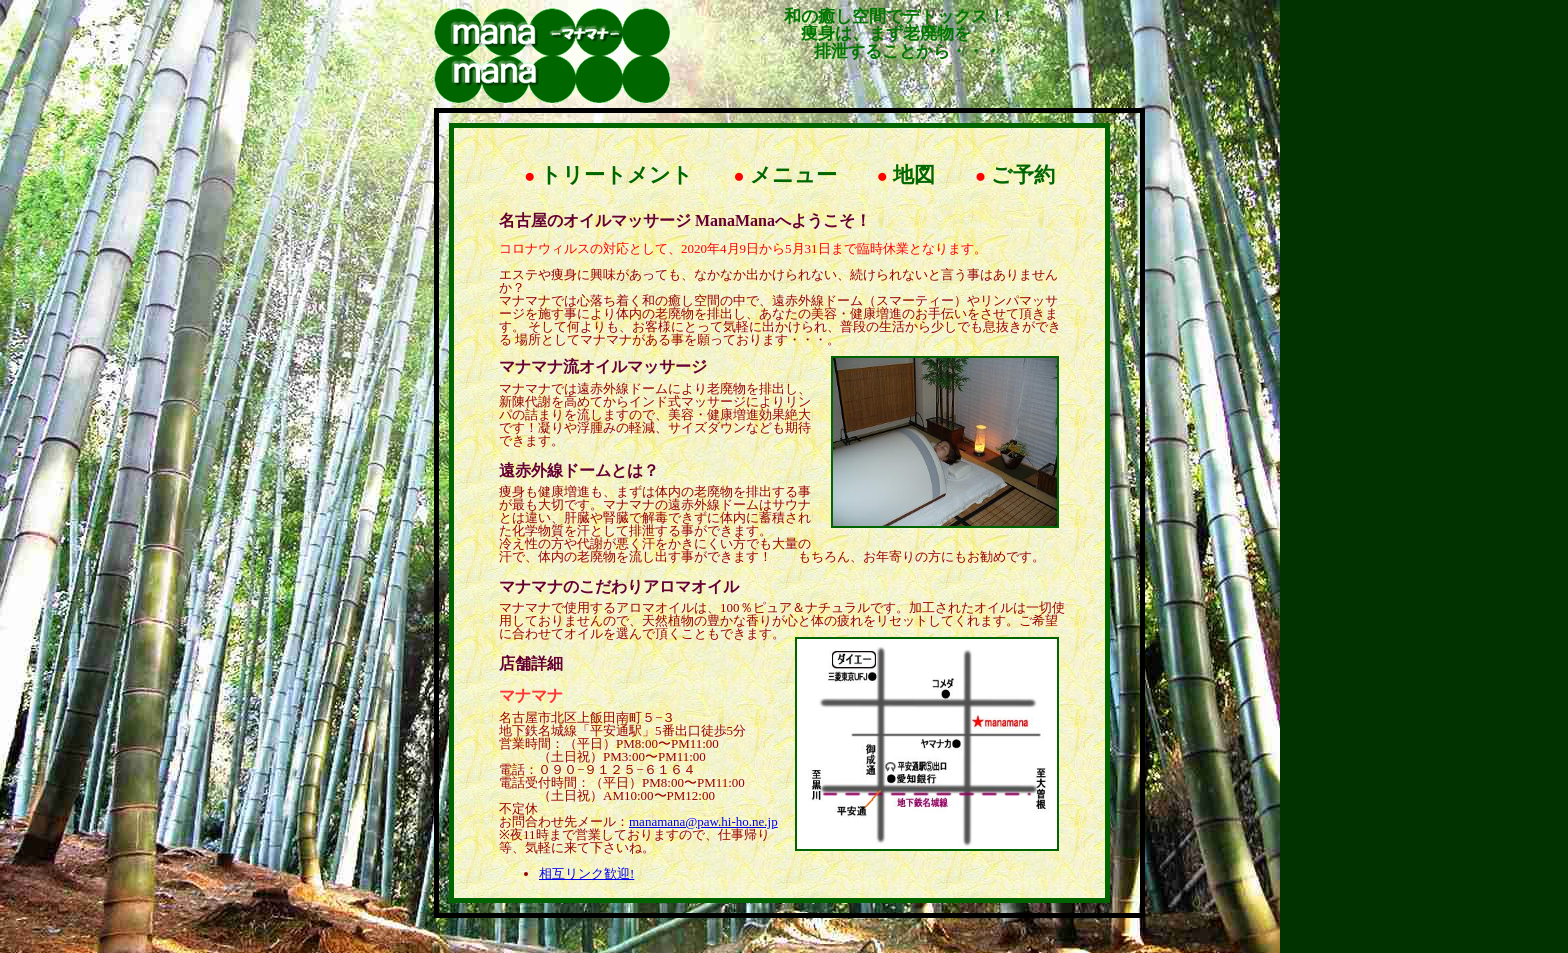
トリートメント (608, 175)
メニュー (784, 175)
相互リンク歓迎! (586, 873)
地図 (906, 175)
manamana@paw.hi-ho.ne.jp (703, 821)
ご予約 (1015, 175)
